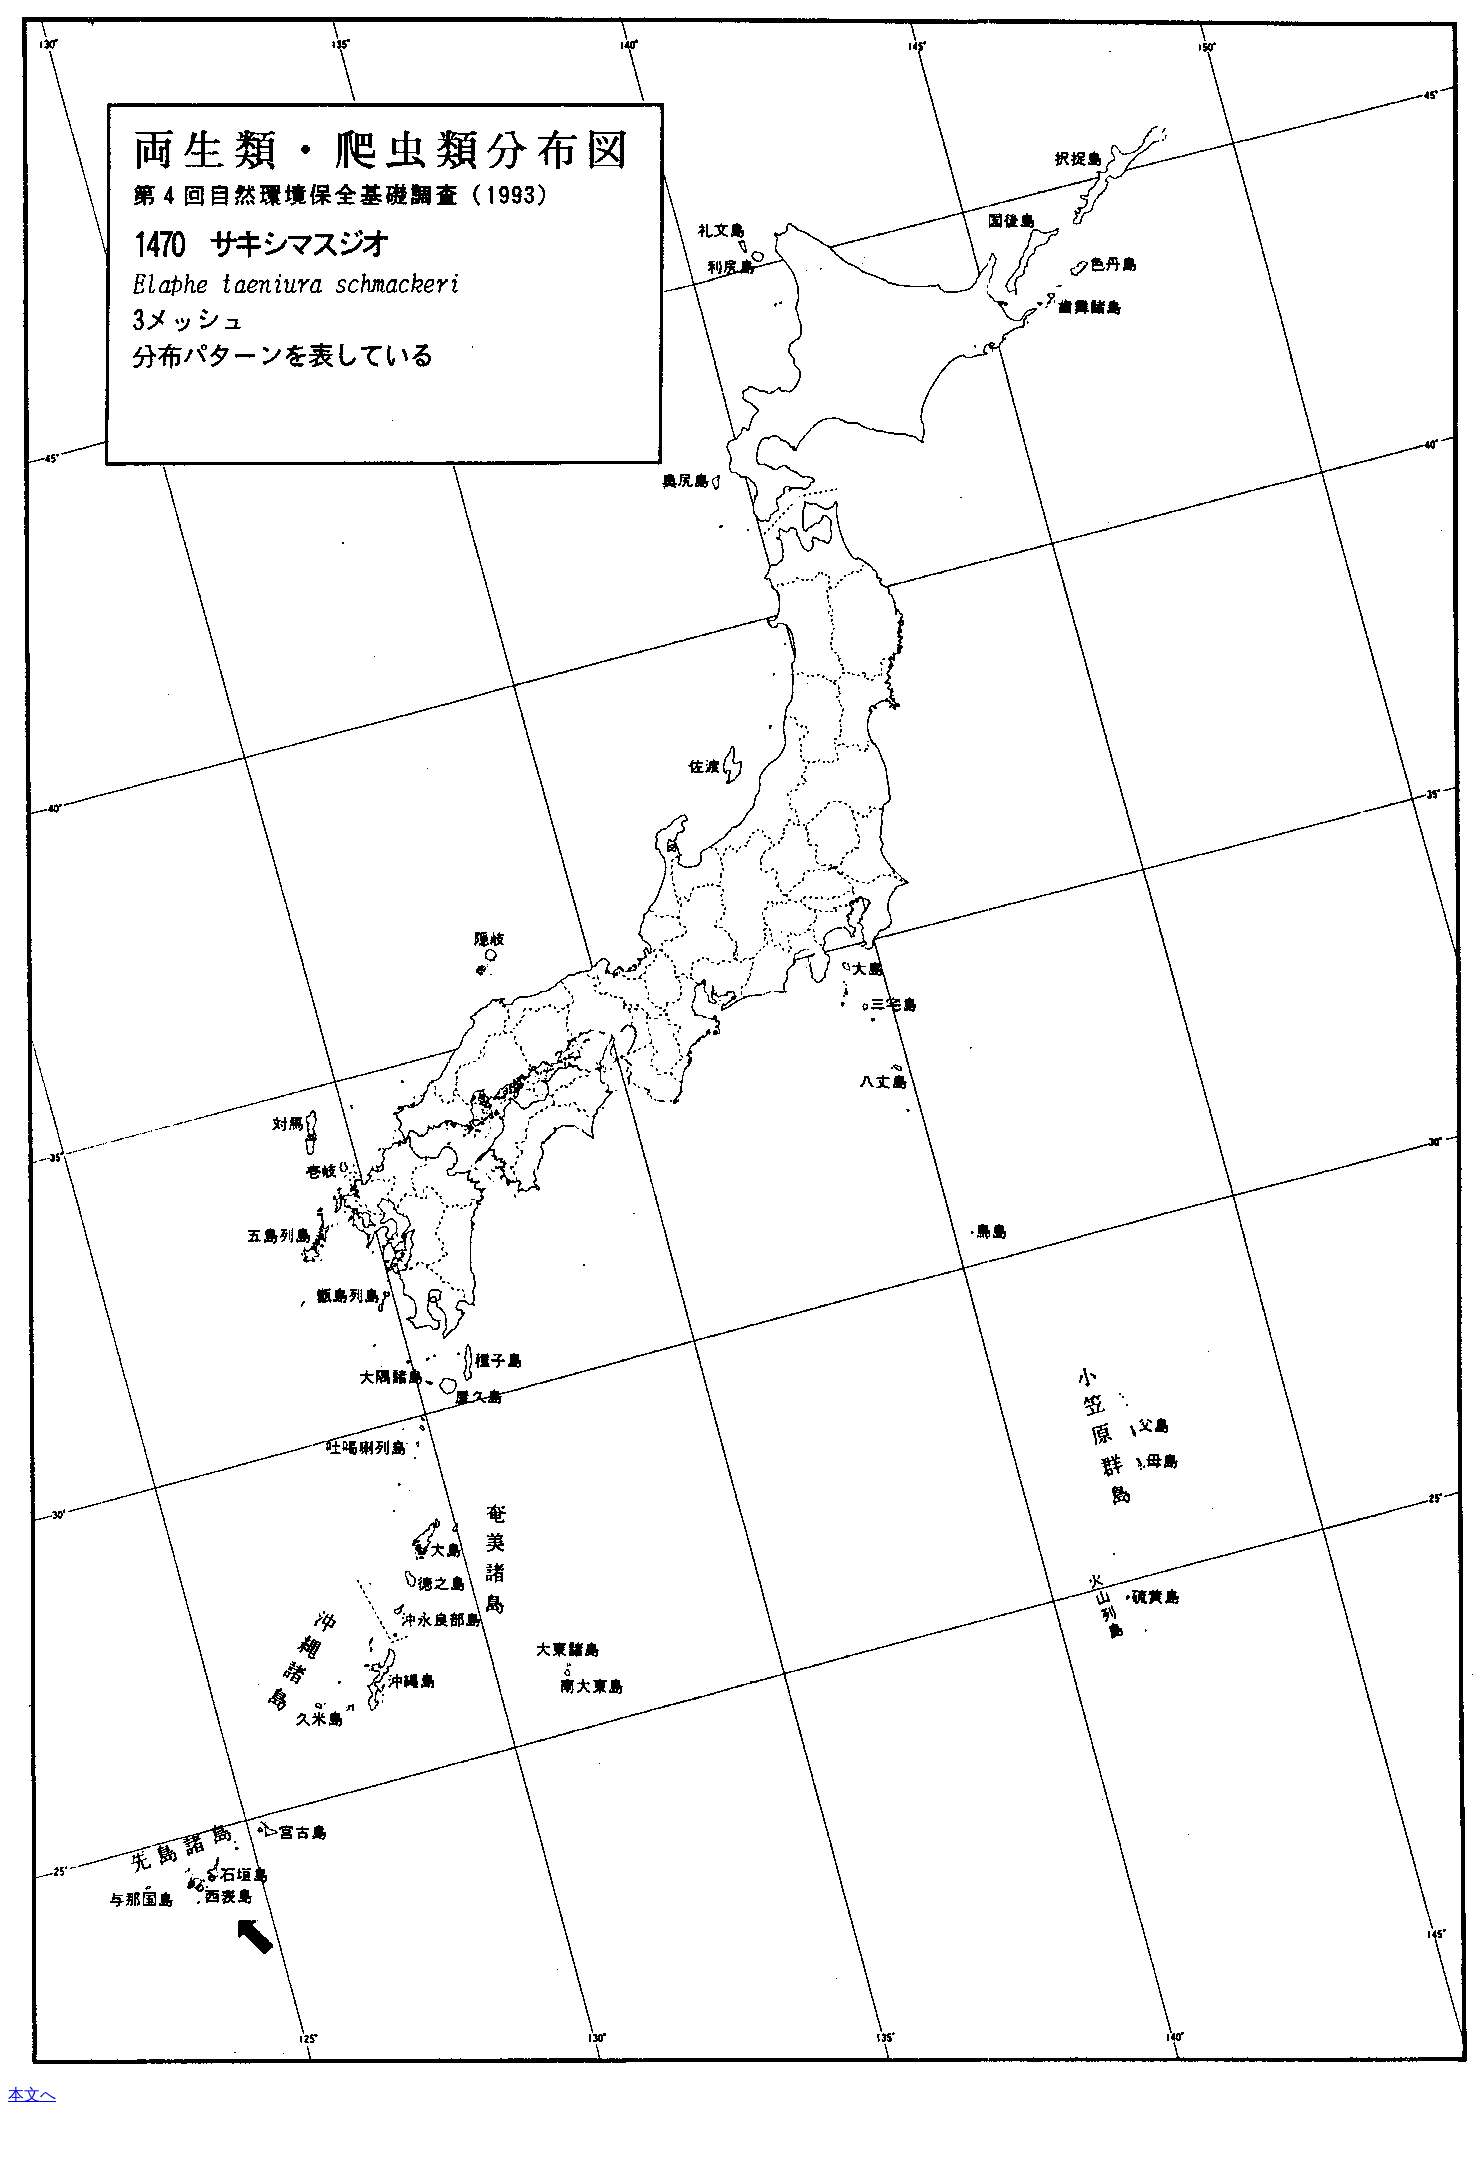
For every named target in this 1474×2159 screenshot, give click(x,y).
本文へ (32, 2094)
